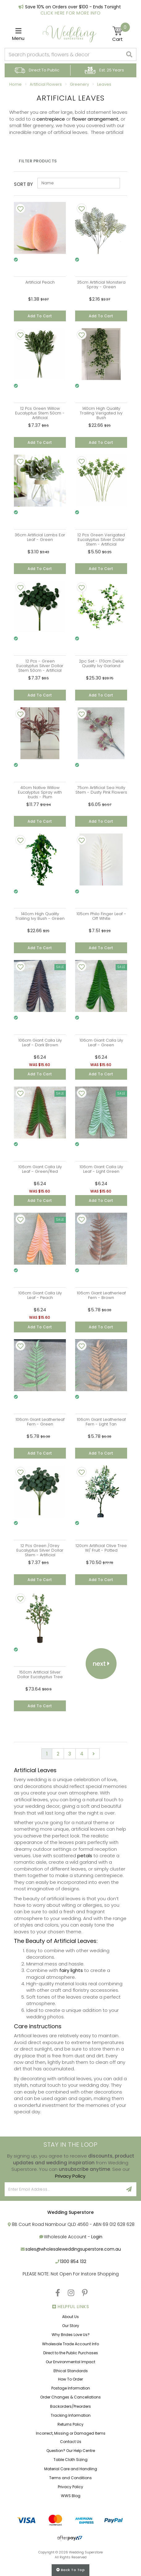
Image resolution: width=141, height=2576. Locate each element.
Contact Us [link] (70, 2441)
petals (84, 1855)
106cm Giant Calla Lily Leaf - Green (101, 1042)
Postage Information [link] (70, 2388)
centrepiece (50, 119)
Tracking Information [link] (71, 2415)
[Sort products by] (78, 183)
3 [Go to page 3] (69, 1754)
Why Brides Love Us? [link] (71, 2334)
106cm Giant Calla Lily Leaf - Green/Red (40, 1169)
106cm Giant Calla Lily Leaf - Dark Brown (40, 1042)
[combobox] (64, 54)
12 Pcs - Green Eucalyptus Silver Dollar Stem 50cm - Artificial (39, 665)
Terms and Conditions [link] (70, 2477)
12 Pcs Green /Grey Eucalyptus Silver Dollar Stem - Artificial (39, 1550)
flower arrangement (95, 119)
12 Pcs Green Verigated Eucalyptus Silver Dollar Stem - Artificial (101, 539)
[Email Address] (63, 2189)
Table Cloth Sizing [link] (70, 2459)
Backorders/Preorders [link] (70, 2406)
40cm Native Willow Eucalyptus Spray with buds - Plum (40, 792)
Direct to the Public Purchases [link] (70, 2352)
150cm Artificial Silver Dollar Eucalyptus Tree (40, 1674)
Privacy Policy (70, 2176)
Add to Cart (40, 316)
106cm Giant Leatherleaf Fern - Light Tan (101, 1422)
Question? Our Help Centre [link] (70, 2450)
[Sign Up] (129, 2189)
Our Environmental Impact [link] (70, 2361)
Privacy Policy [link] (70, 2486)
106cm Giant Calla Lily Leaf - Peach (40, 1295)
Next (101, 1663)
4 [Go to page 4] (81, 1754)
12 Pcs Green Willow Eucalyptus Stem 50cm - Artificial (40, 413)
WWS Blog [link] (70, 2495)
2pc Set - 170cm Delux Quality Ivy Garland (101, 663)
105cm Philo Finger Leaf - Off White (101, 916)
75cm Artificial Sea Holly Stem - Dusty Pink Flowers (101, 790)
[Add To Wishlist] (20, 208)
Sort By (23, 184)
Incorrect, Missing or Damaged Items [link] (70, 2433)
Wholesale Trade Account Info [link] (70, 2344)
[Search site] (129, 54)
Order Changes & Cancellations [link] (70, 2397)
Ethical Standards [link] (70, 2370)
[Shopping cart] (121, 34)
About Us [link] (70, 2316)
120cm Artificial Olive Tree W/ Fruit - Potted (101, 1548)
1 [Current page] (47, 1754)
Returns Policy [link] (70, 2424)
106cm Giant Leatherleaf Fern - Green (40, 1422)
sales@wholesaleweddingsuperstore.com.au (73, 2249)
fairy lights (71, 1970)
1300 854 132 (73, 2261)
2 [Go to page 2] (58, 1754)
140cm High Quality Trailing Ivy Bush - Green (40, 916)
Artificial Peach (40, 282)
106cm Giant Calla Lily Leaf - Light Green (101, 1169)
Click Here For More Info (71, 13)
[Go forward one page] (94, 1753)
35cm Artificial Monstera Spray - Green (101, 284)
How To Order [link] (70, 2379)
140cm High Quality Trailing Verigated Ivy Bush (101, 413)
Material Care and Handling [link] (70, 2468)
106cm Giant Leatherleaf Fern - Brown (101, 1295)
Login (96, 2237)
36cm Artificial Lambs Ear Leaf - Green (40, 537)
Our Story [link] (70, 2325)
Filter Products (38, 161)
